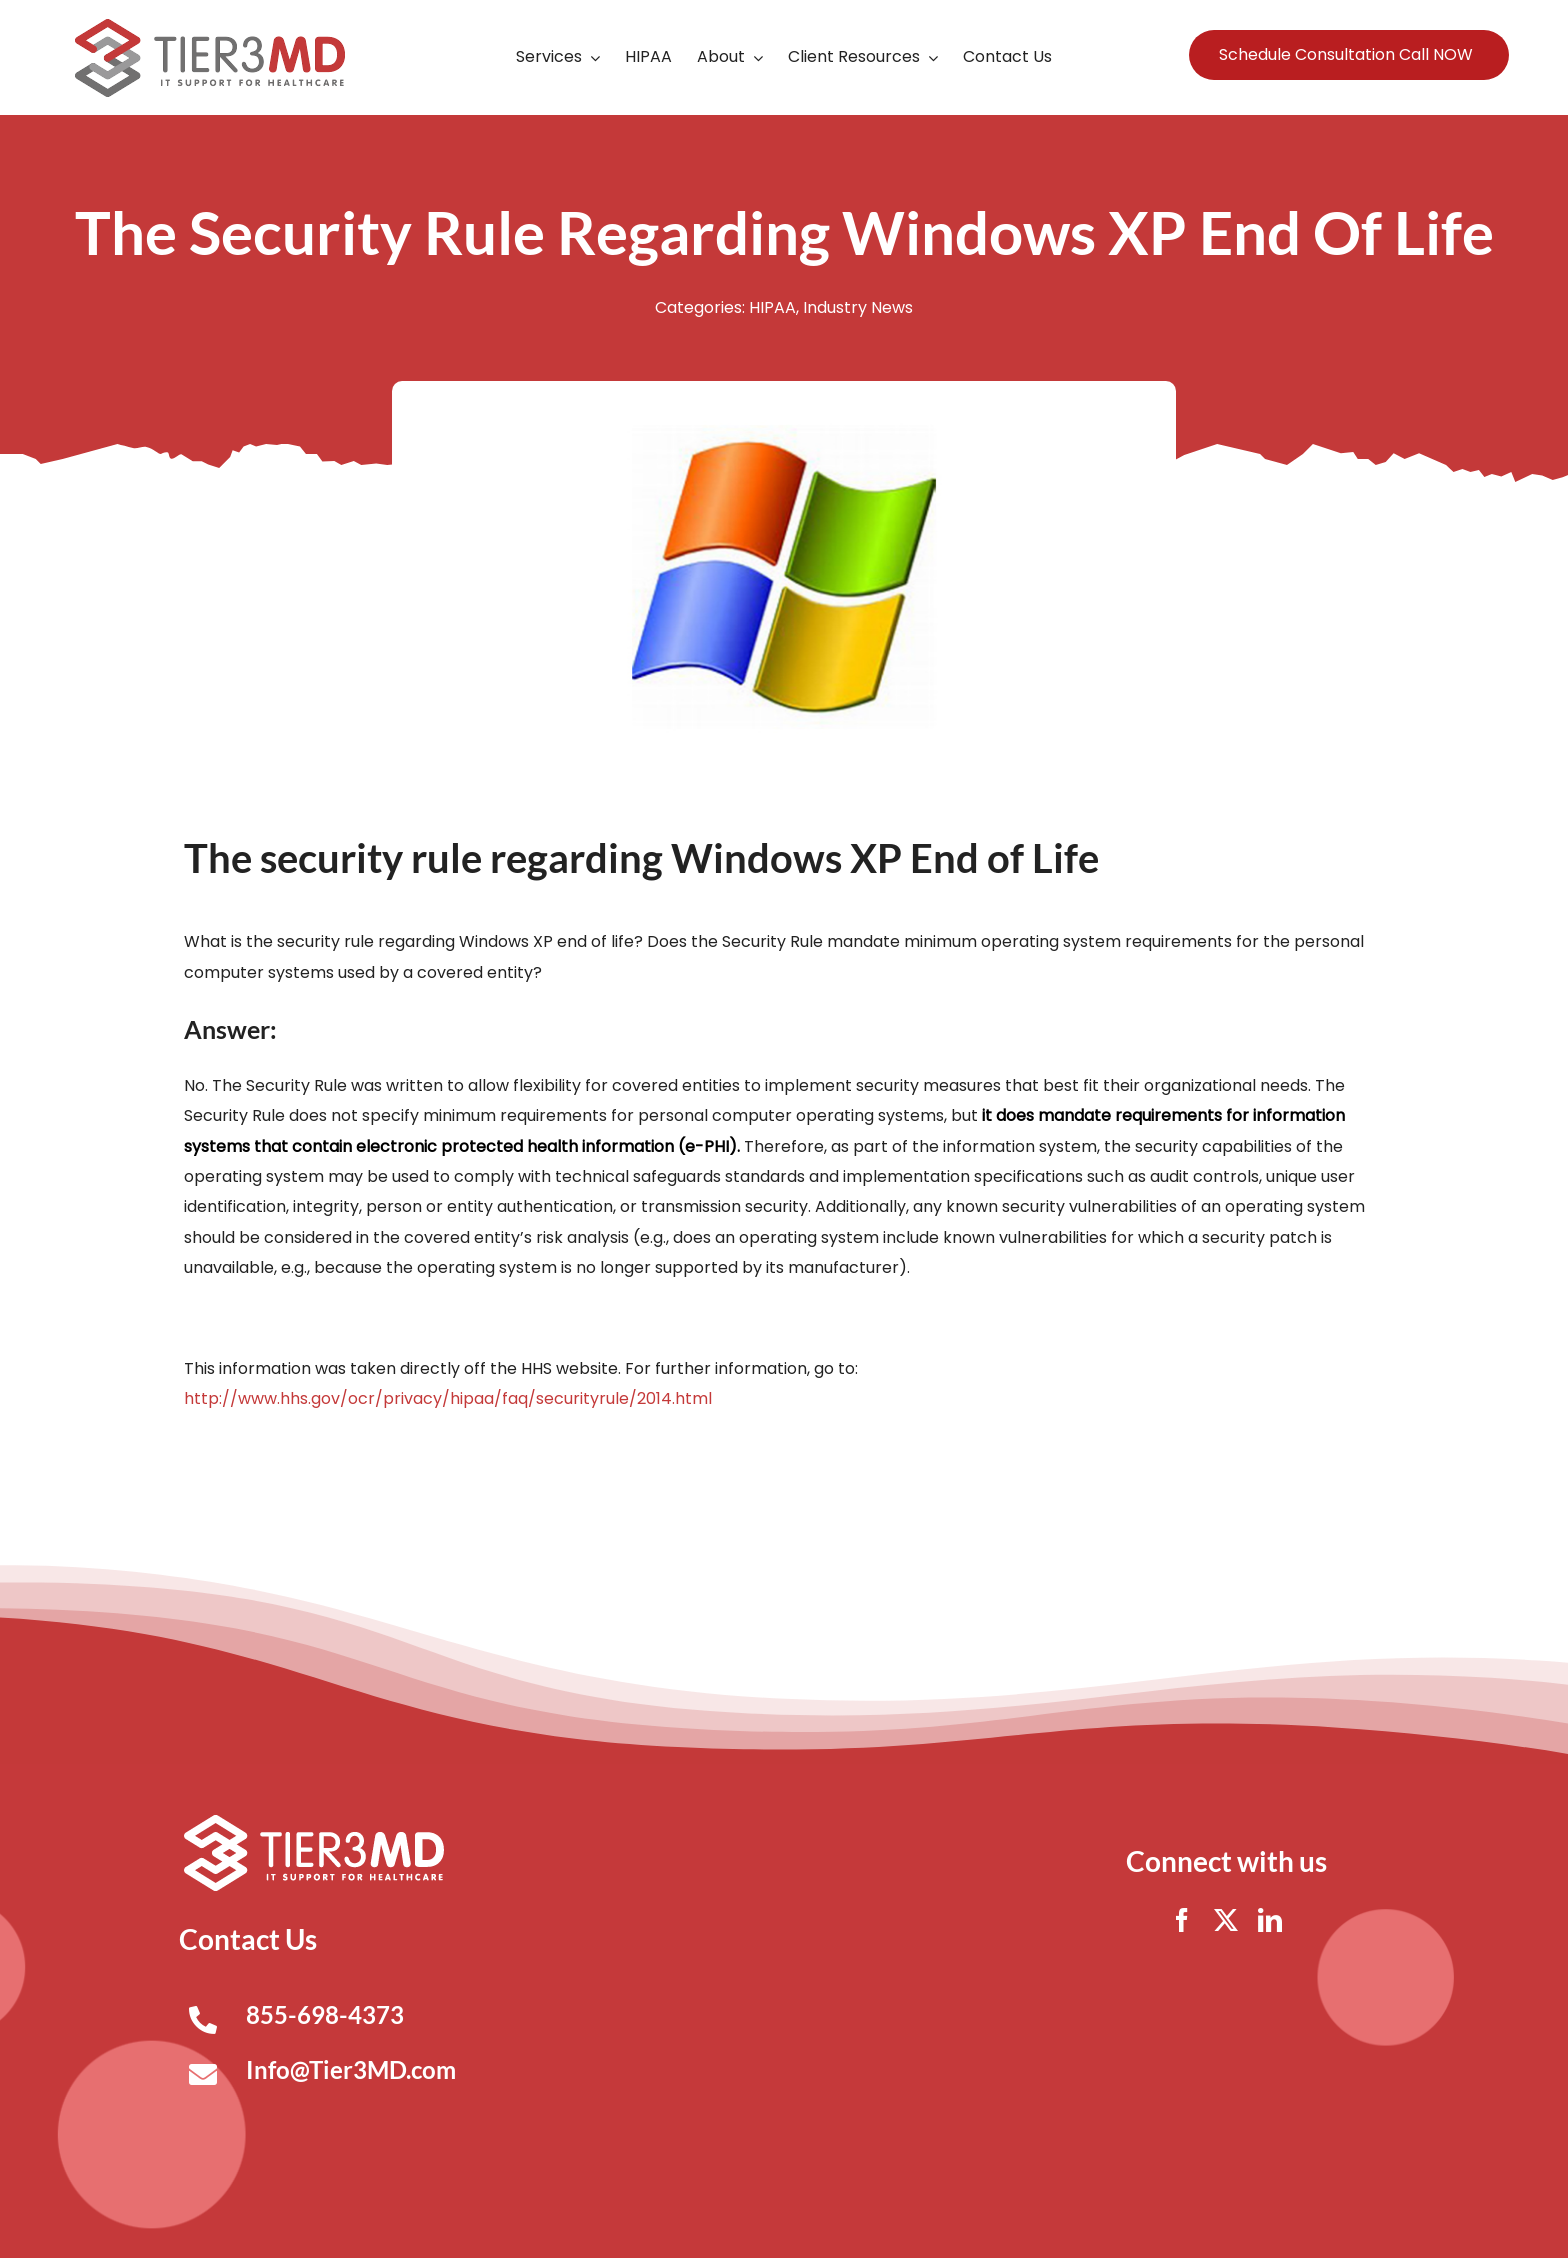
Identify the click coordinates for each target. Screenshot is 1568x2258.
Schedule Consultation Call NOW (1346, 54)
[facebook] (1182, 1920)
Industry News (858, 307)
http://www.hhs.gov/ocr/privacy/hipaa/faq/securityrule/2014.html (448, 1398)
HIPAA (772, 307)
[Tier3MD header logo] (210, 26)
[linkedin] (1270, 1920)
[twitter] (1226, 1920)
